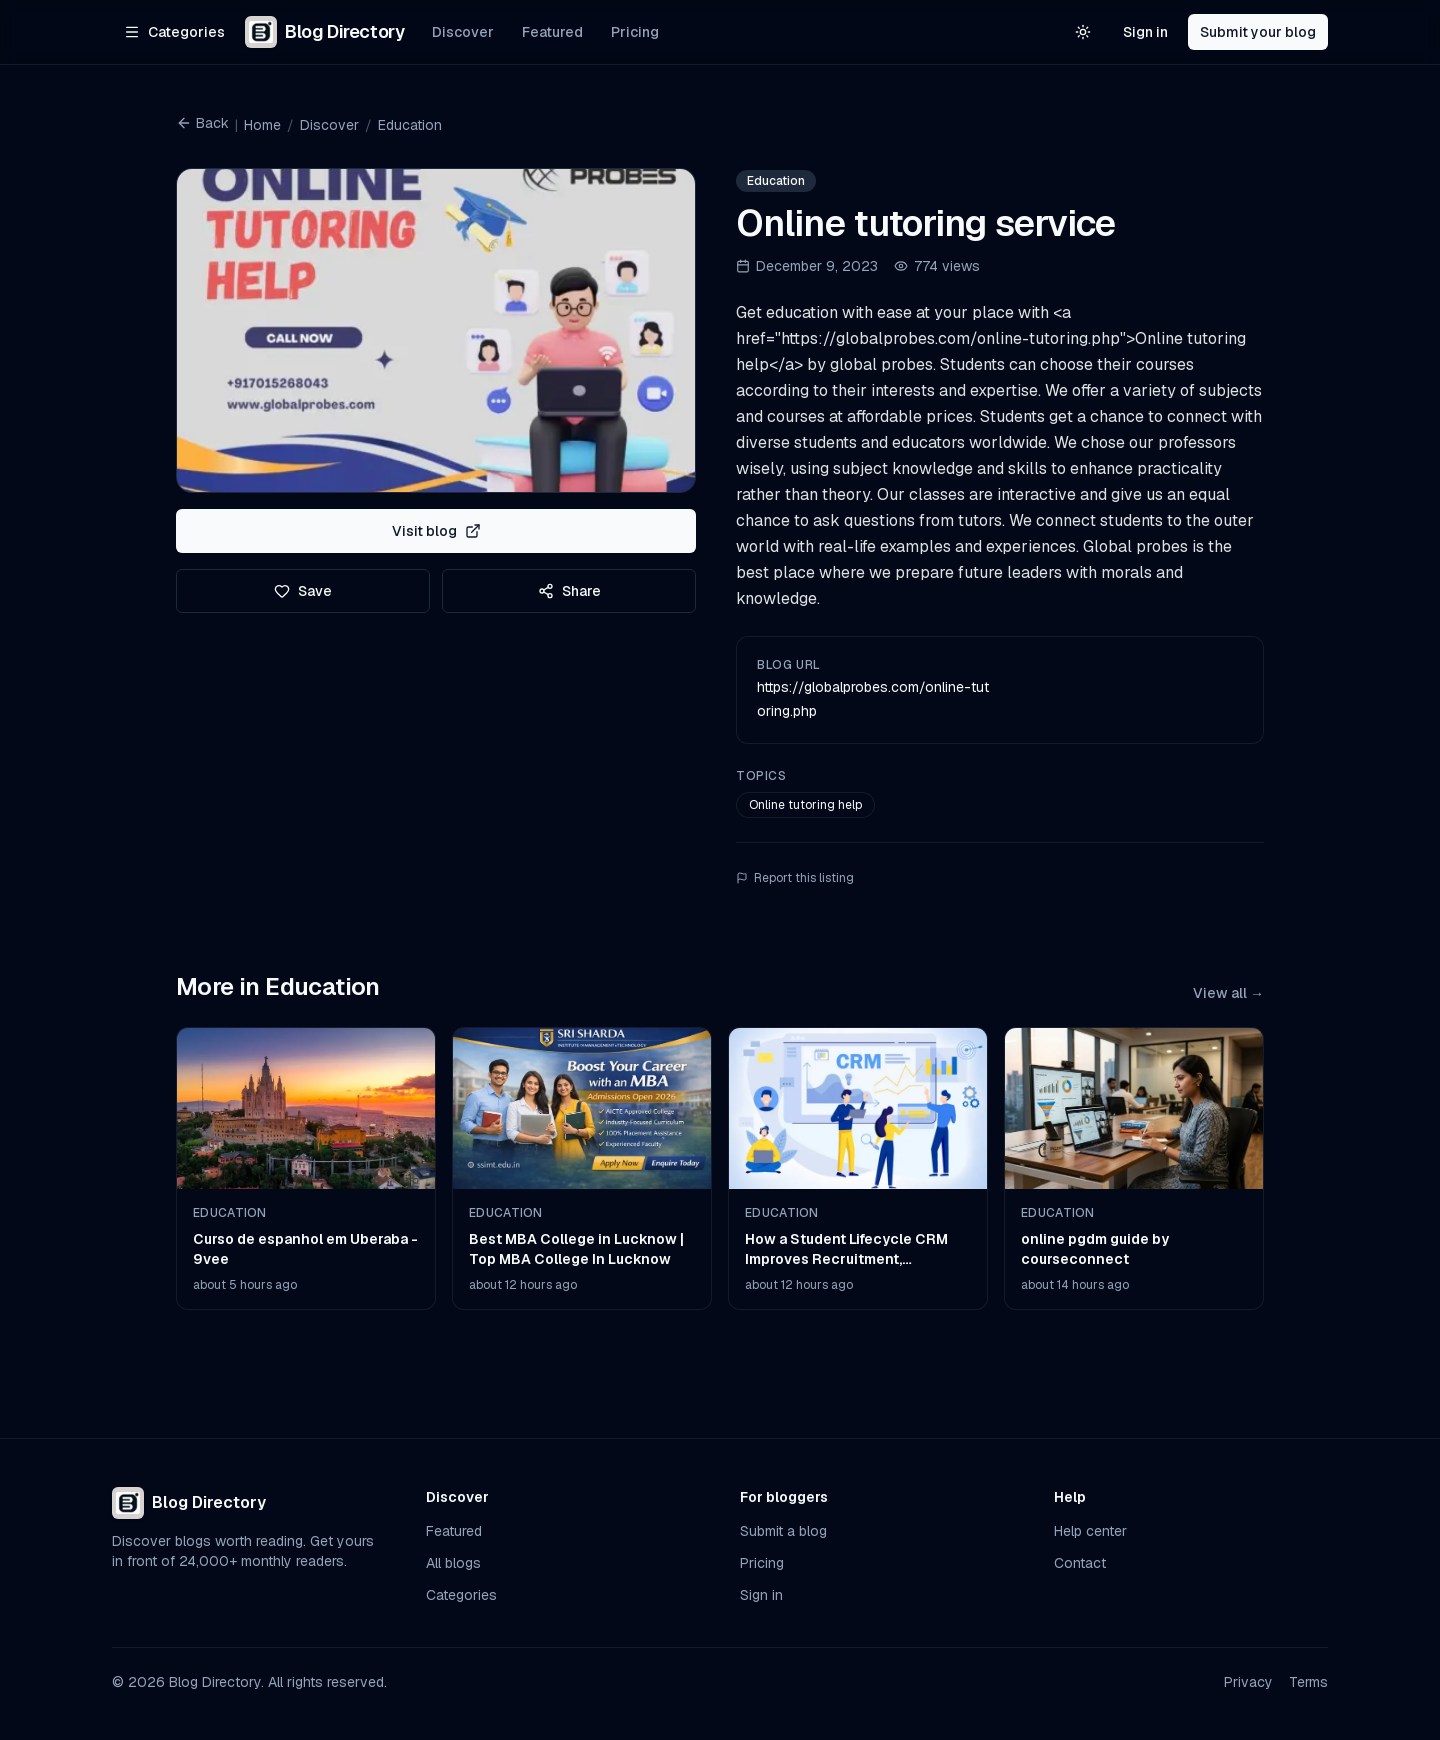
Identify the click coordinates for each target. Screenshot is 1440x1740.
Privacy (1248, 1682)
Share (569, 591)
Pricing (635, 32)
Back (202, 123)
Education (410, 125)
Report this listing (795, 878)
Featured (552, 32)
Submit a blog (783, 1531)
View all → (1228, 993)
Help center (1090, 1531)
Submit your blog (1258, 32)
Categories (461, 1595)
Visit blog (436, 531)
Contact (1080, 1563)
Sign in (1145, 32)
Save (303, 591)
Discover (463, 32)
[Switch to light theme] (1083, 32)
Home (262, 125)
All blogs (453, 1563)
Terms (1308, 1682)
